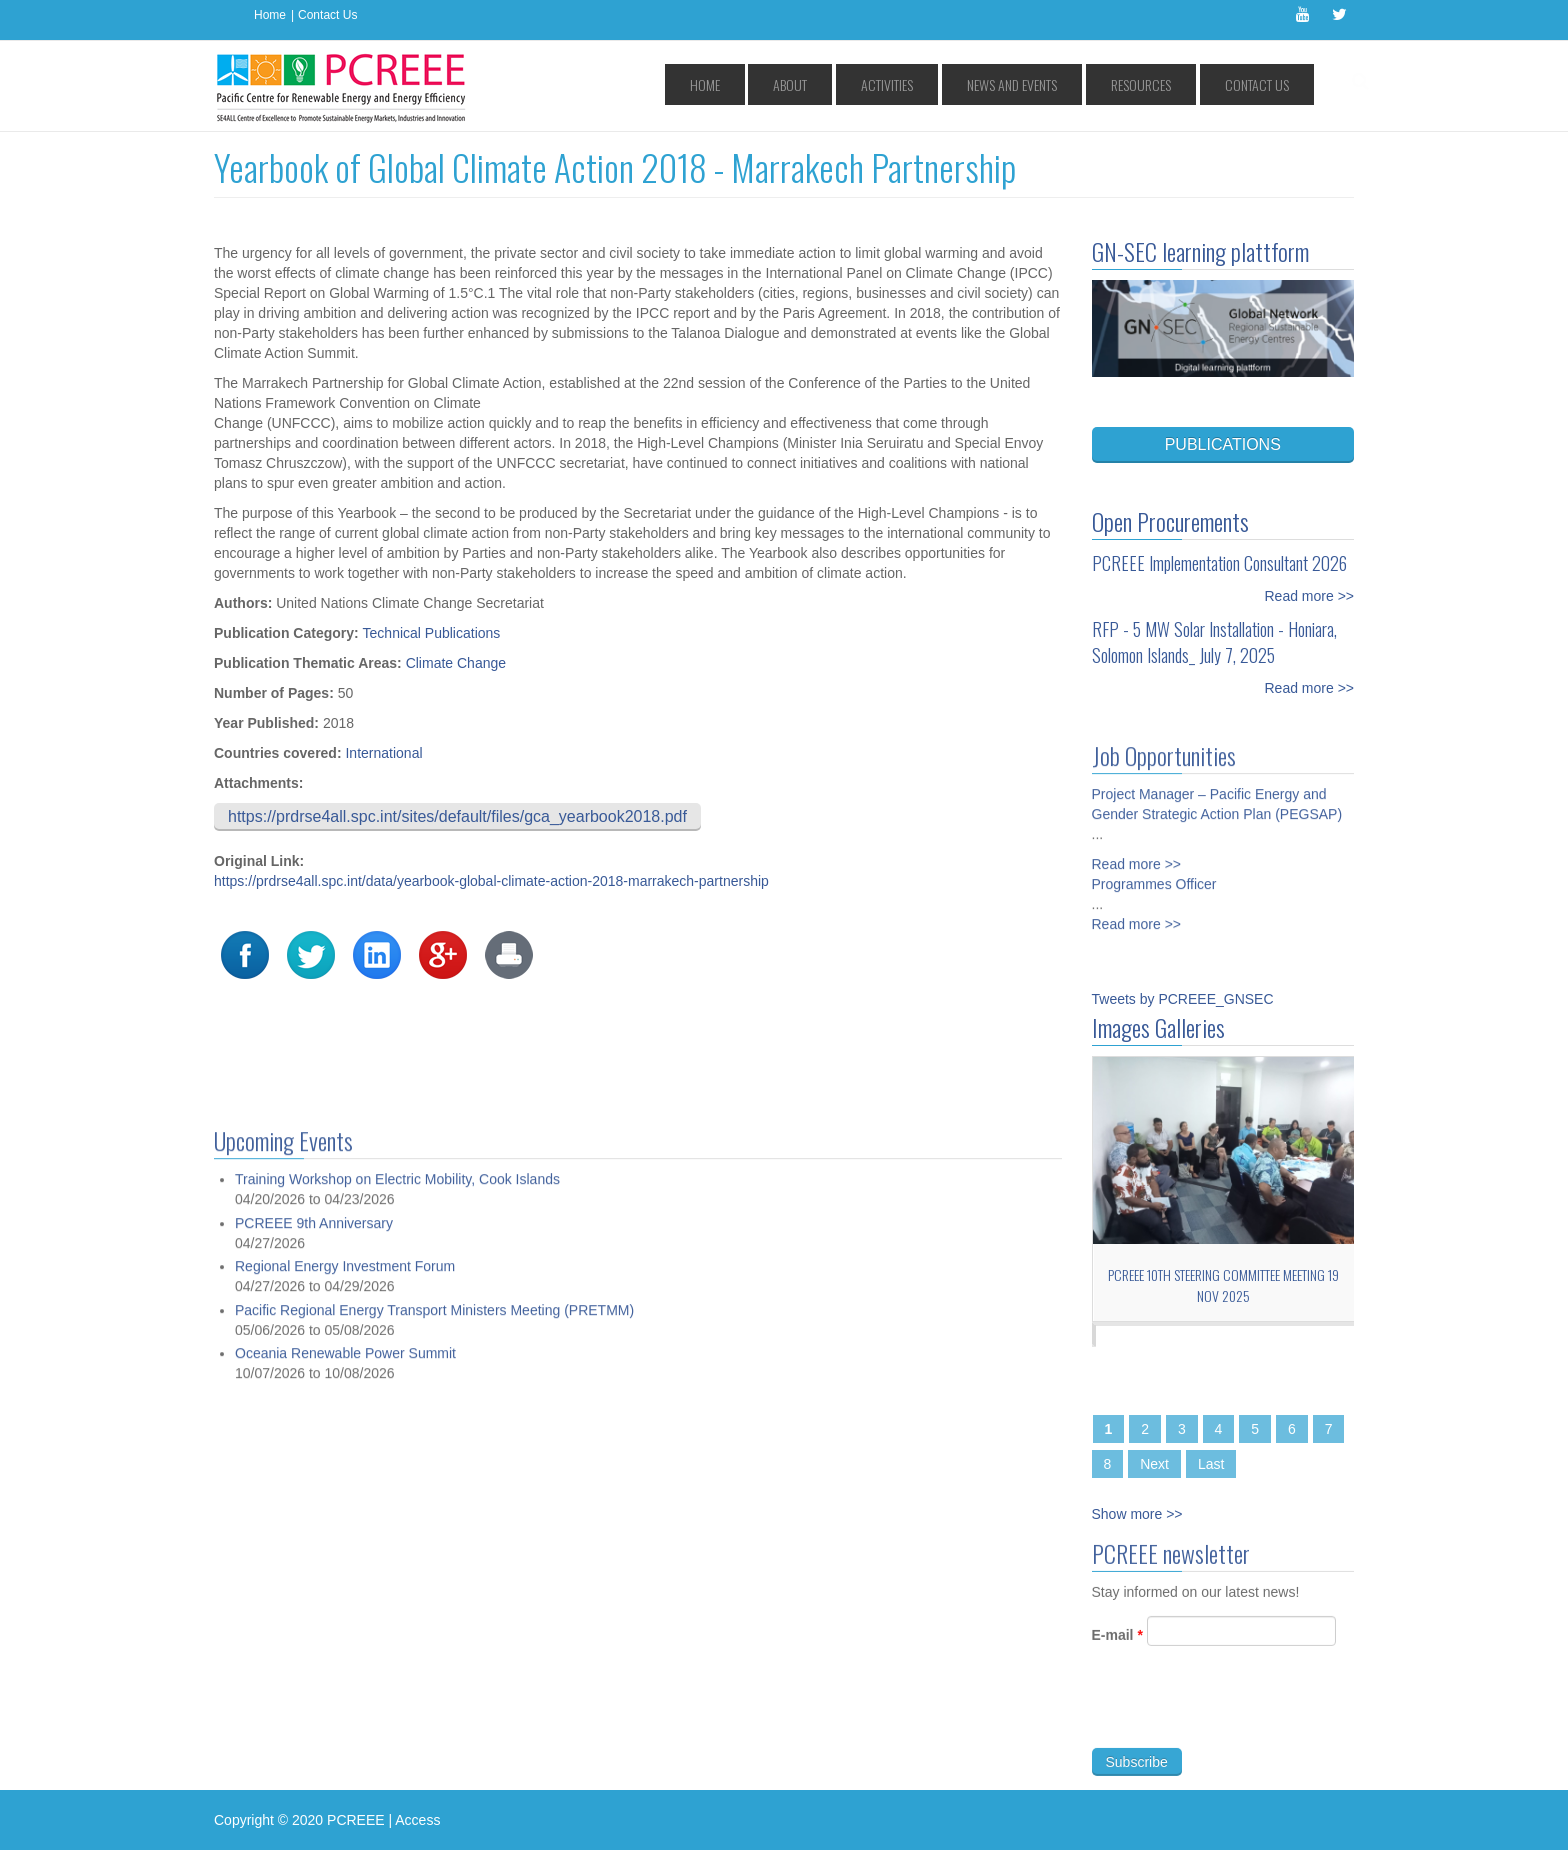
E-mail (1117, 1644)
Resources (1176, 84)
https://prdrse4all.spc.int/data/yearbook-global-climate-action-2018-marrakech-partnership (491, 881)
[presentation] (1244, 1718)
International (383, 753)
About (900, 84)
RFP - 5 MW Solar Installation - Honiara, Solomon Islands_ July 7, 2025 (1214, 642)
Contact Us (327, 15)
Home (270, 15)
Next (1154, 1464)
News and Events (1072, 84)
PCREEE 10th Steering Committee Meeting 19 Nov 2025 (1223, 1285)
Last (1211, 1464)
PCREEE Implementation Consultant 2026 (1219, 563)
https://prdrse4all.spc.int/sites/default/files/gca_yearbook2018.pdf (457, 816)
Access (417, 1820)
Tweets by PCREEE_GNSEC (1183, 999)
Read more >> (1310, 596)
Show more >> (1137, 1514)
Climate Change (456, 663)
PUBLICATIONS (1223, 444)
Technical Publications (432, 633)
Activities (972, 84)
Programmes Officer (1154, 876)
